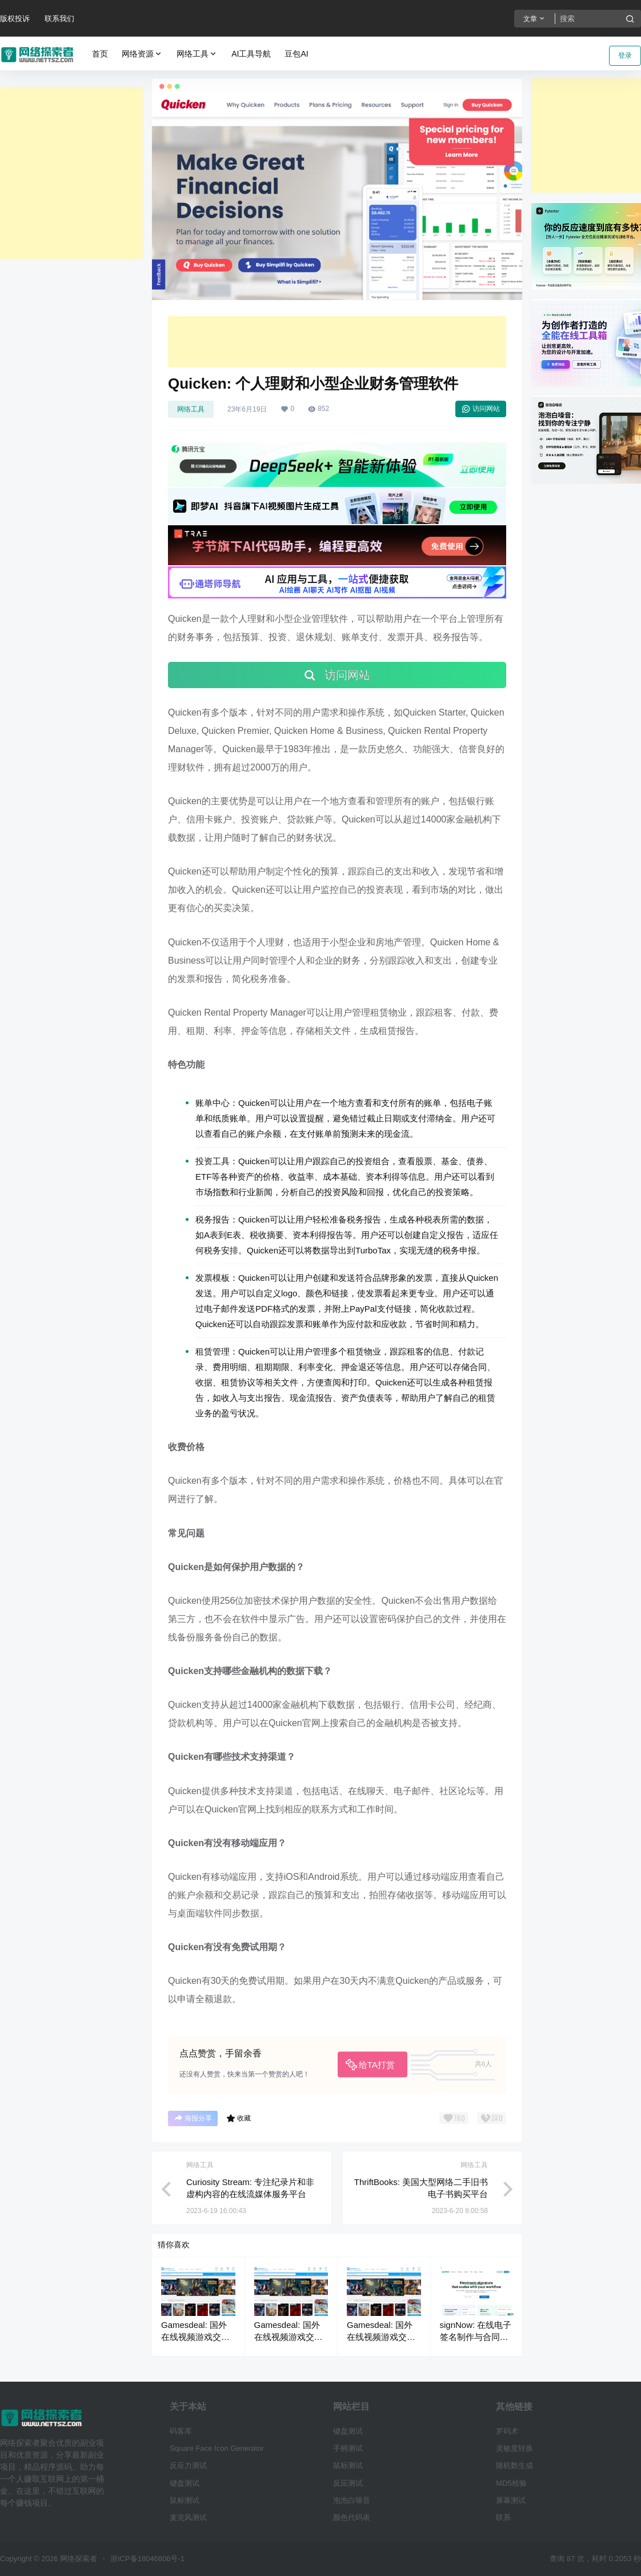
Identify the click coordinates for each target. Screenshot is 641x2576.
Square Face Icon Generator (217, 2448)
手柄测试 (348, 2448)
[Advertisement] (71, 173)
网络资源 (142, 54)
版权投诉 (15, 18)
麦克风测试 (188, 2517)
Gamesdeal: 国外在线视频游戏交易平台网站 (195, 2337)
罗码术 (507, 2431)
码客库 (181, 2431)
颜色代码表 (351, 2517)
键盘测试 (184, 2483)
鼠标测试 (184, 2500)
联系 (503, 2517)
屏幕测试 (511, 2500)
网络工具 (197, 54)
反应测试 (348, 2483)
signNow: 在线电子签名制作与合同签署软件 (476, 2337)
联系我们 (59, 18)
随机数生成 (514, 2465)
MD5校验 (511, 2483)
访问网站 (481, 408)
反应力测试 (188, 2465)
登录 (625, 55)
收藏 (238, 2118)
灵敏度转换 (514, 2448)
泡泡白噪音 (351, 2500)
